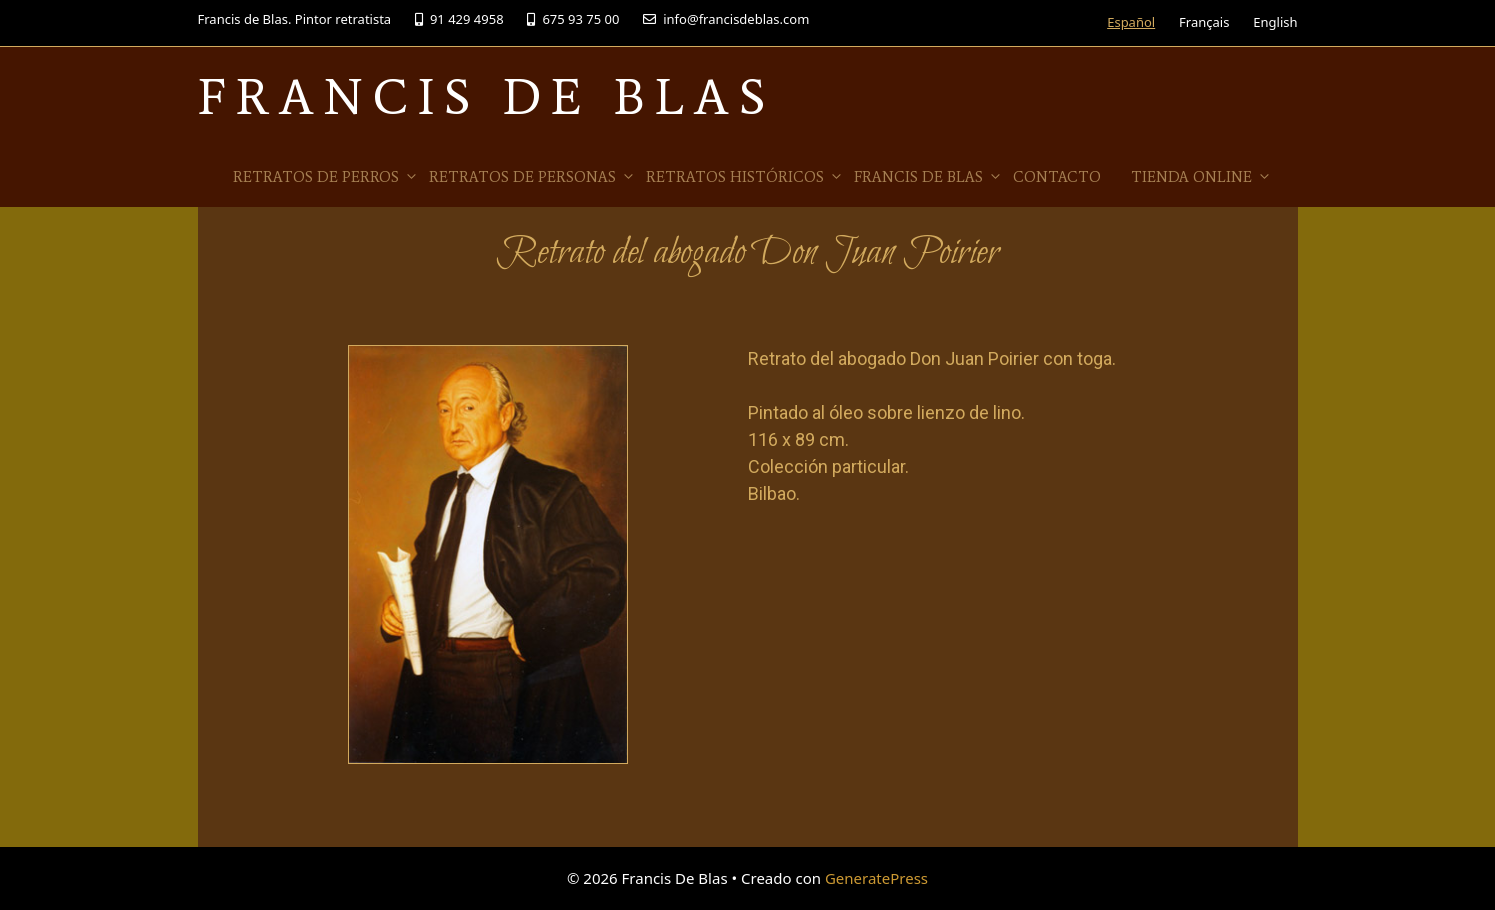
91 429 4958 (459, 19)
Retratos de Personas (532, 177)
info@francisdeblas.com (726, 19)
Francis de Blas (928, 177)
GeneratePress (876, 878)
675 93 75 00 (573, 19)
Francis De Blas (486, 96)
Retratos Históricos (745, 177)
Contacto (1057, 177)
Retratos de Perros (326, 177)
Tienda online (1201, 177)
